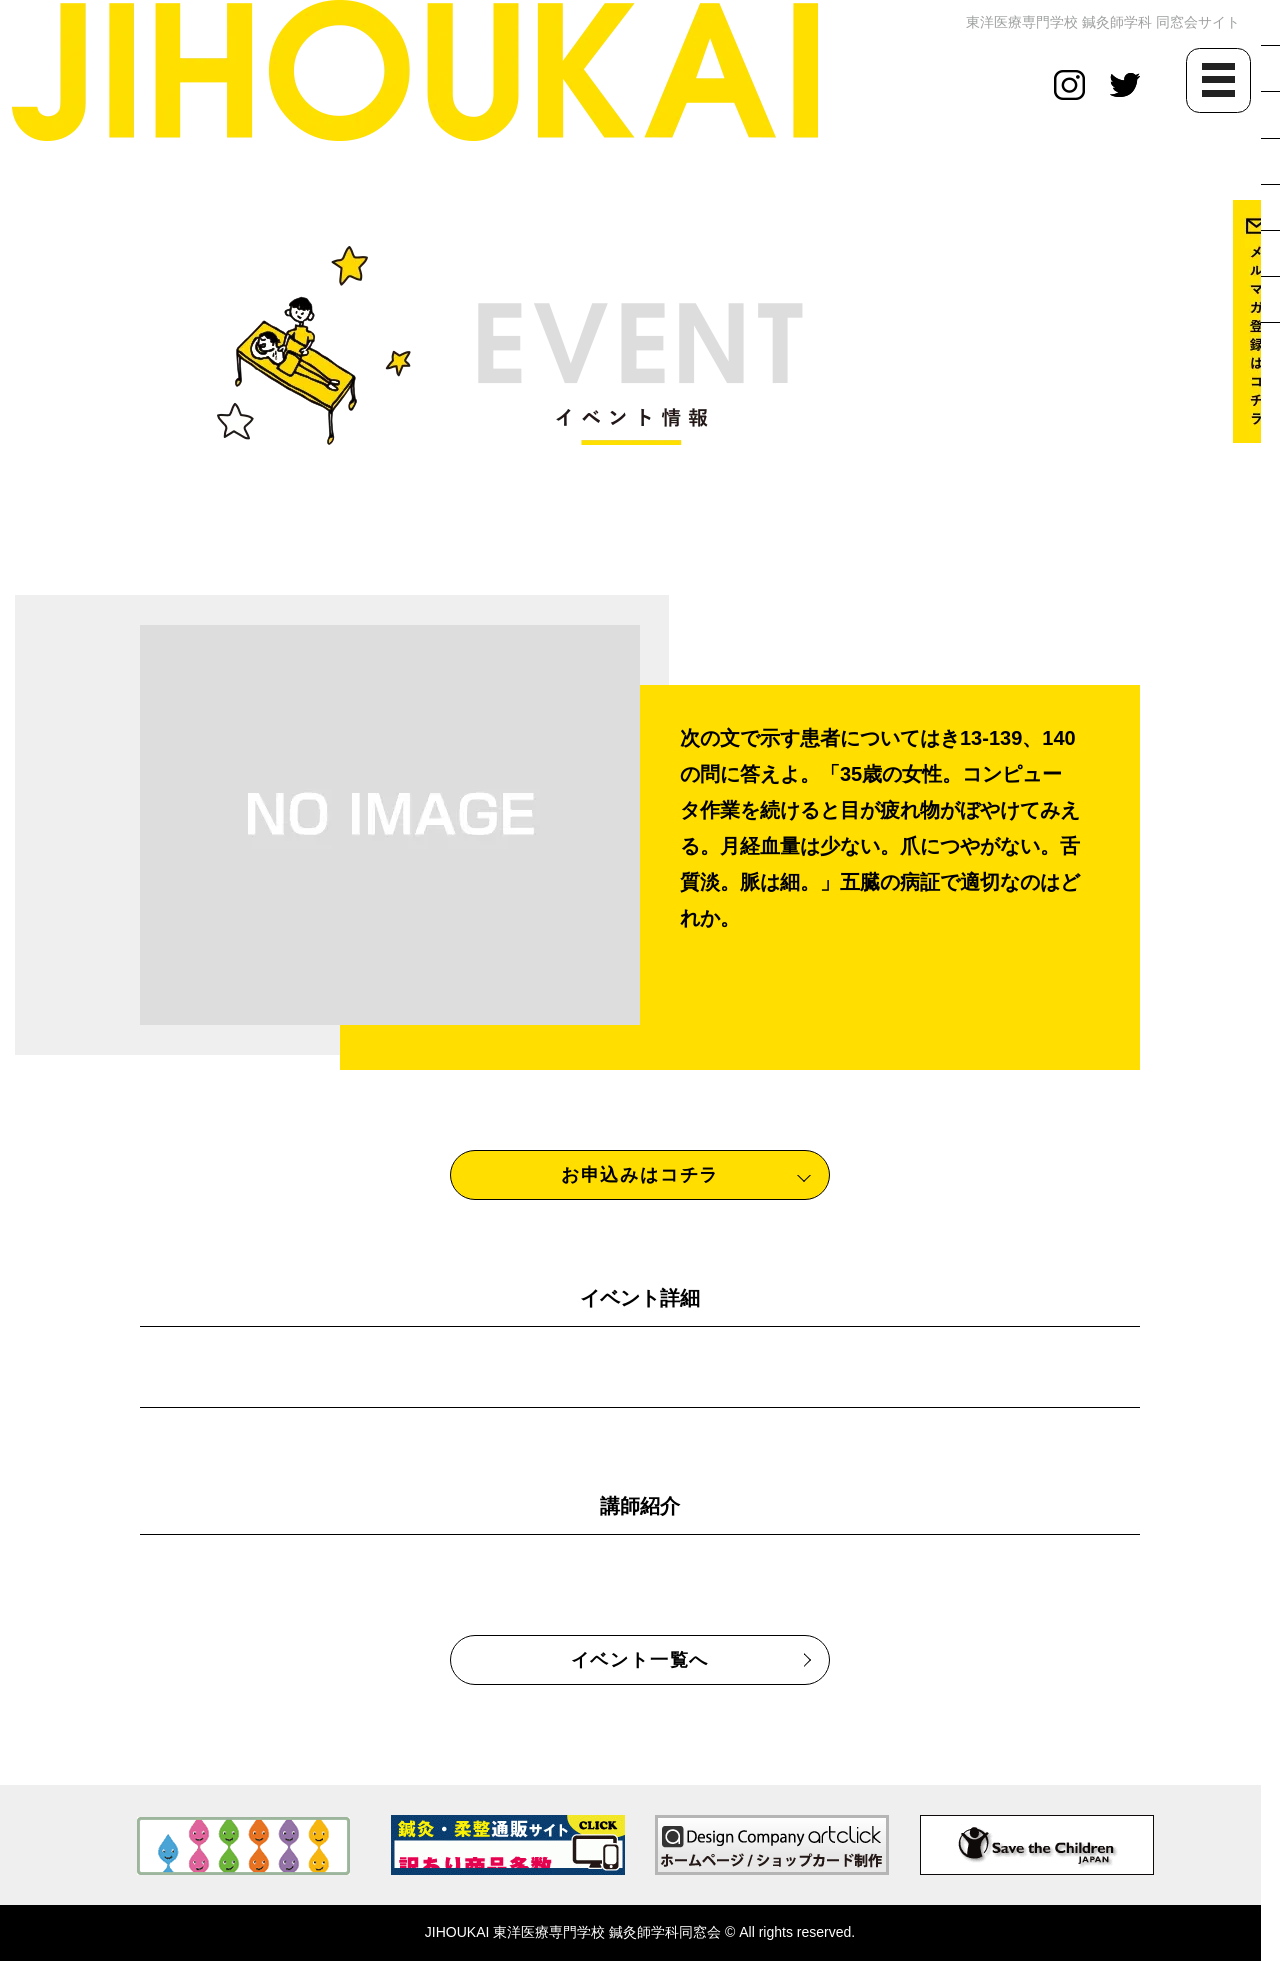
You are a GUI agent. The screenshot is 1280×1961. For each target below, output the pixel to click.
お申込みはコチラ (640, 1175)
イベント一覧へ (640, 1660)
